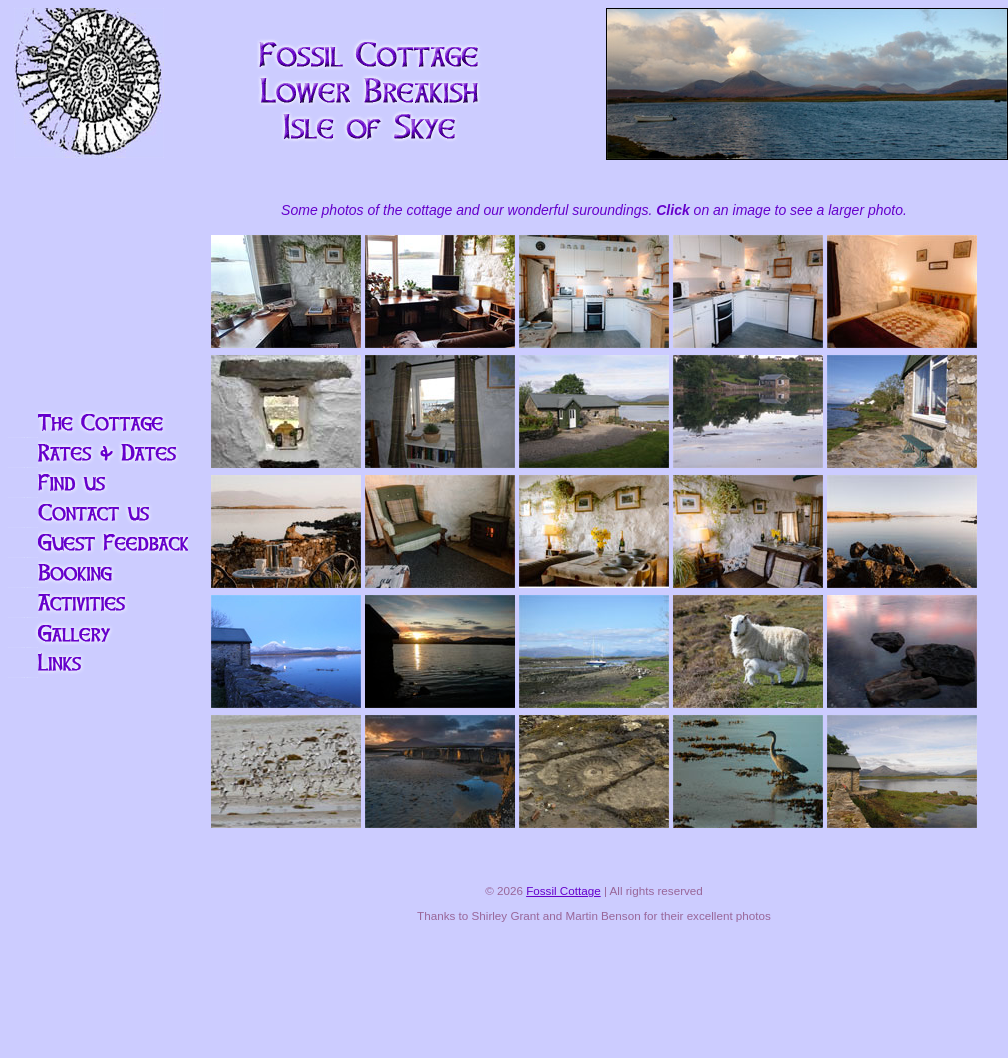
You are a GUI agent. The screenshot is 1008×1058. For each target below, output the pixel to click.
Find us (98, 483)
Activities (98, 603)
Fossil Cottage (563, 890)
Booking (98, 573)
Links (98, 663)
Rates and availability (98, 453)
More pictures (98, 633)
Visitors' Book (98, 543)
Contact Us (98, 513)
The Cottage (98, 423)
